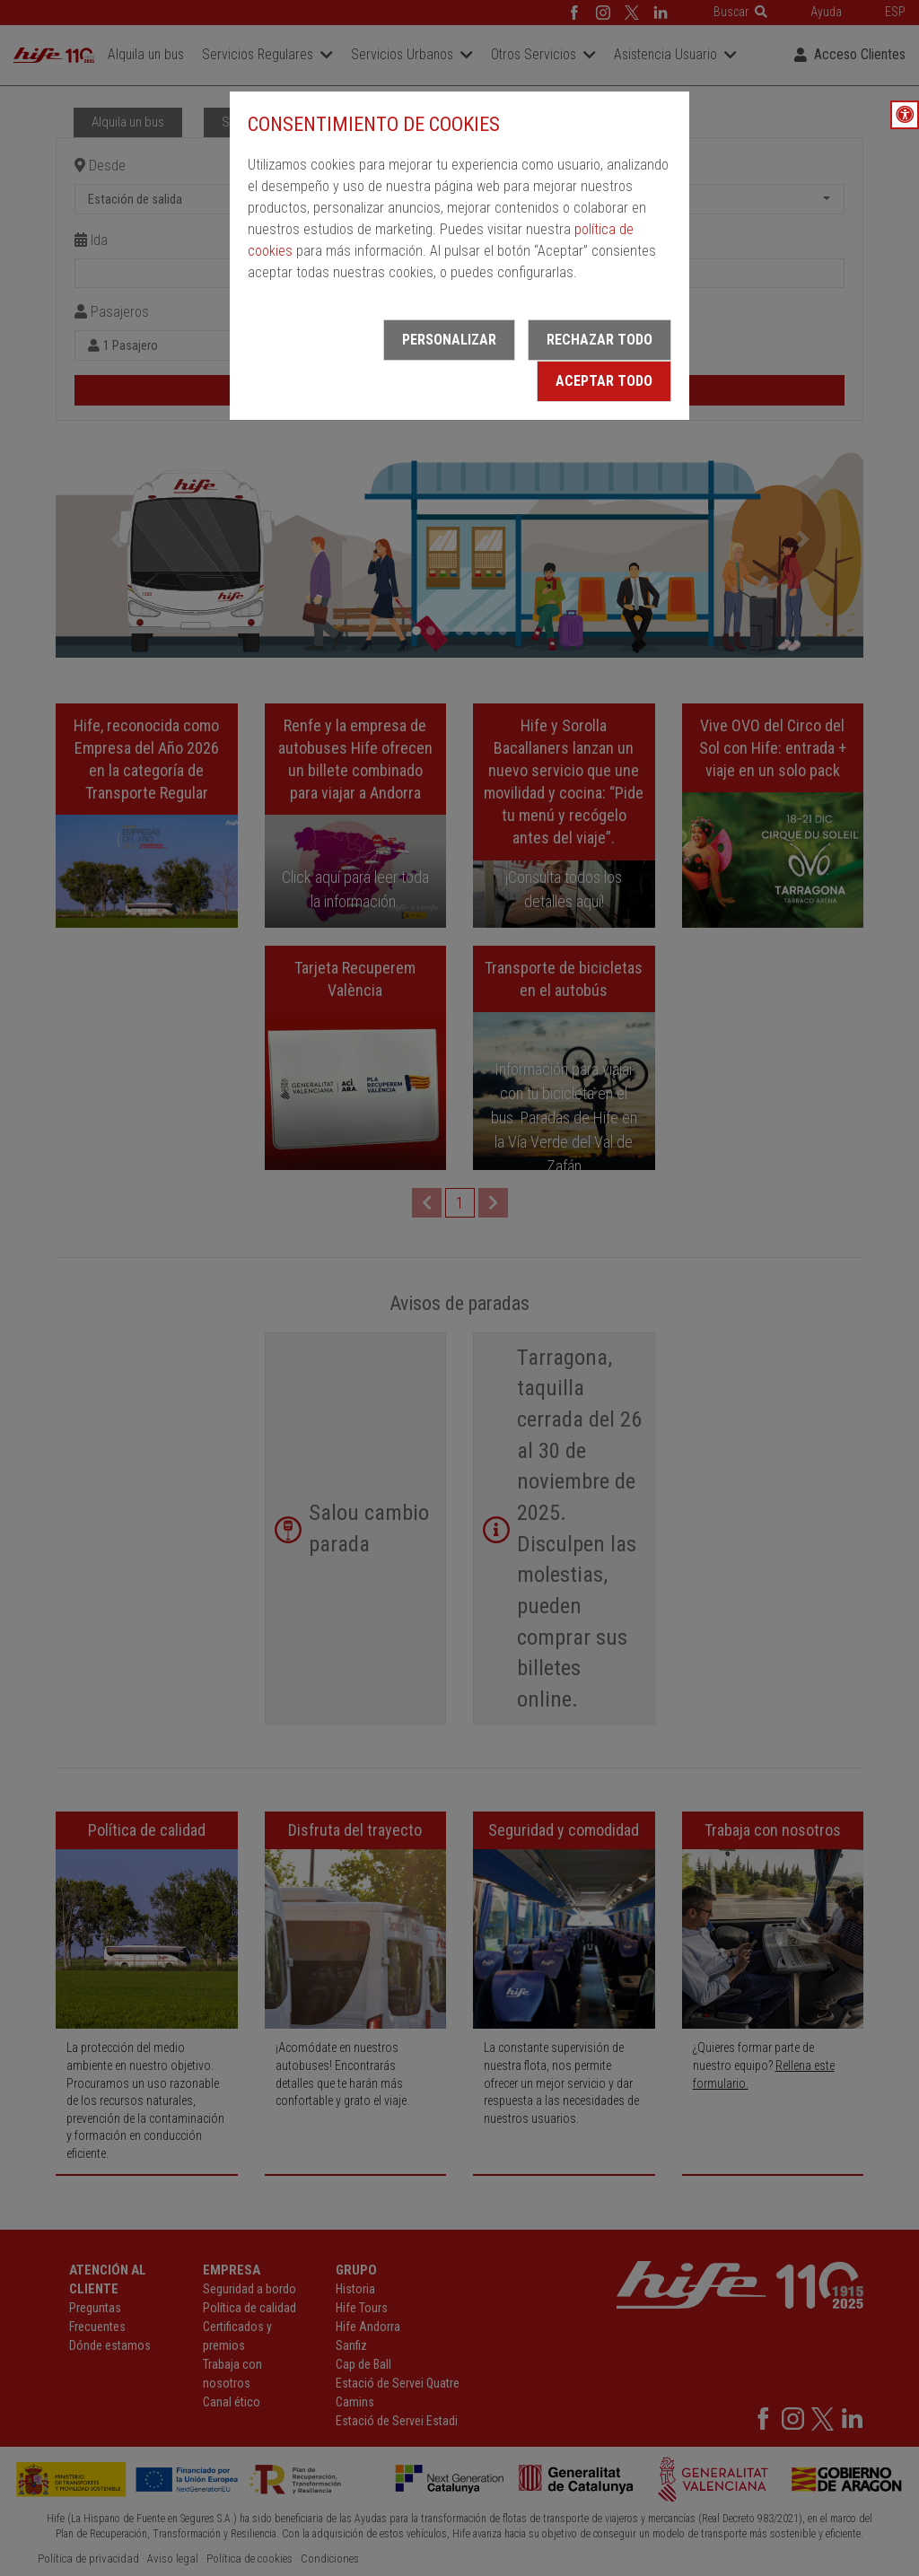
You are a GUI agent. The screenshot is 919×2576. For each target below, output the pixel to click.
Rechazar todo (599, 339)
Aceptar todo (604, 380)
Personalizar (449, 339)
